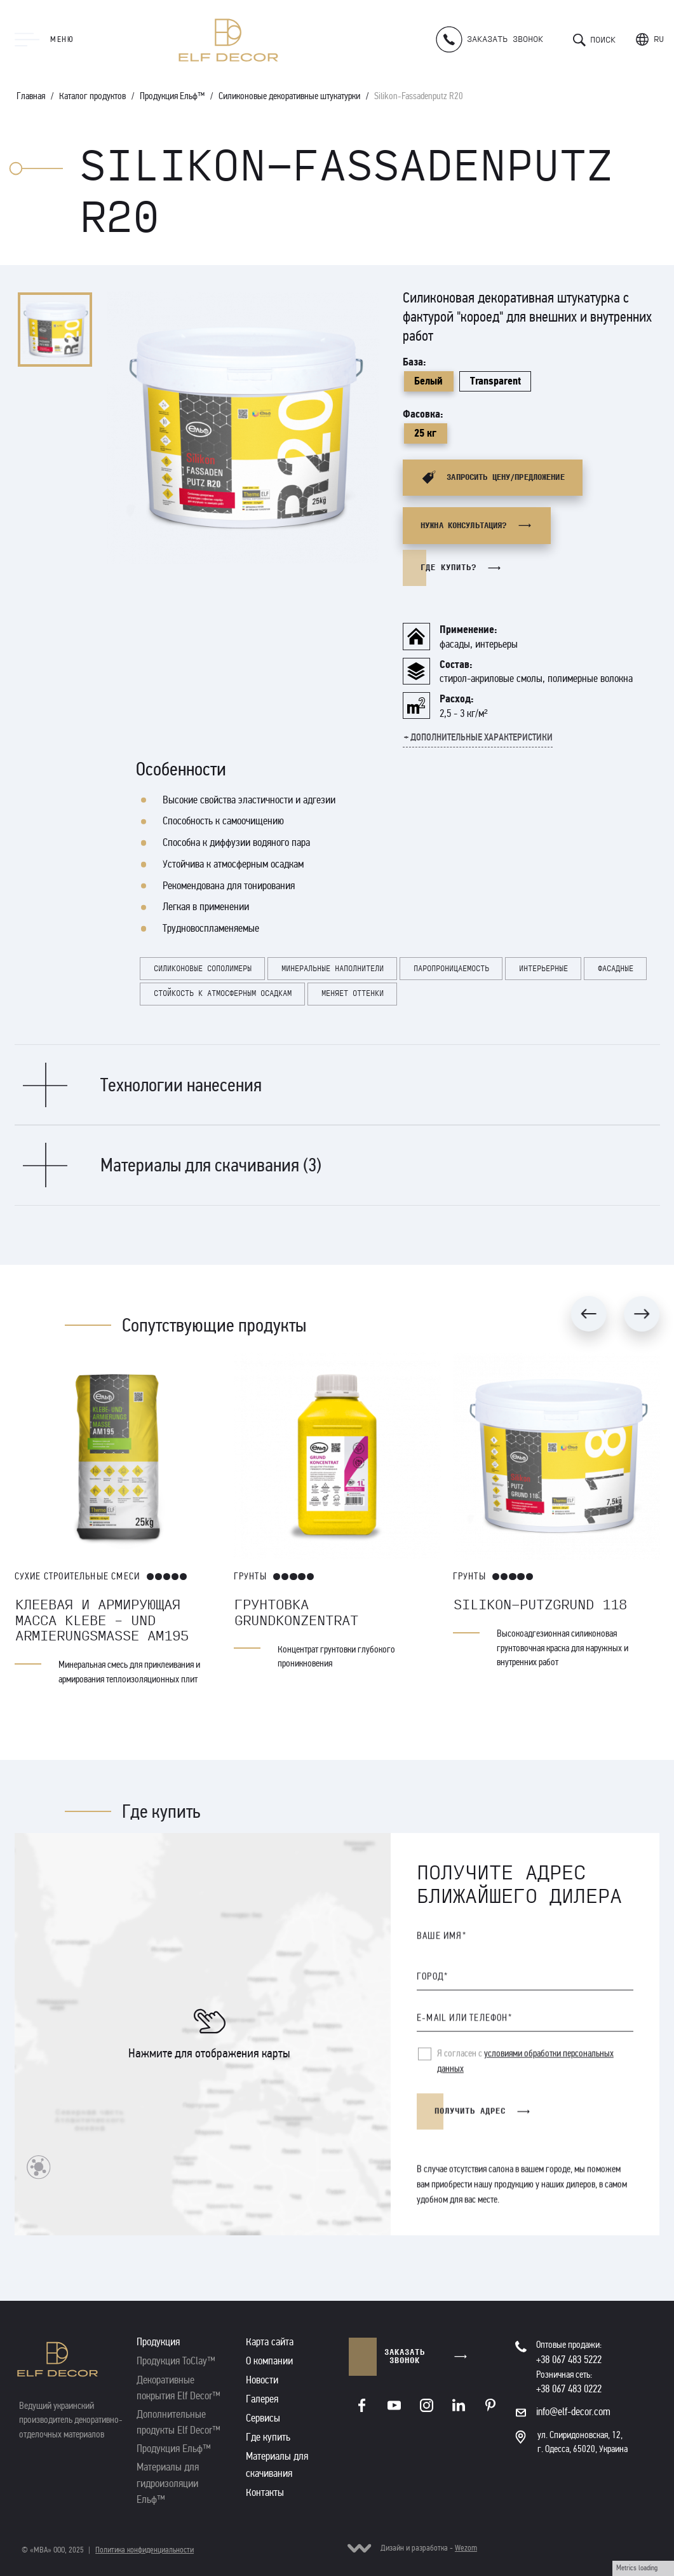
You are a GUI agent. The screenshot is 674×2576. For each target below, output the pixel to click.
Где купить (268, 2437)
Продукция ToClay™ (176, 2361)
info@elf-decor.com (573, 2411)
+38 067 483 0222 (569, 2388)
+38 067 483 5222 (569, 2359)
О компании (269, 2361)
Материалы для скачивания (277, 2464)
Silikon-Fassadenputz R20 (418, 96)
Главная (31, 96)
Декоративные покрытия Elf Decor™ (178, 2387)
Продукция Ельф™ (172, 96)
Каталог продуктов (92, 96)
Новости (262, 2380)
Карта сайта (269, 2341)
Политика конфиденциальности (144, 2550)
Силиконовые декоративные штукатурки (289, 96)
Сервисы (263, 2418)
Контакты (265, 2492)
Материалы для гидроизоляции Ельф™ (168, 2483)
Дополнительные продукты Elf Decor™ (178, 2422)
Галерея (262, 2399)
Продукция (158, 2341)
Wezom (466, 2548)
